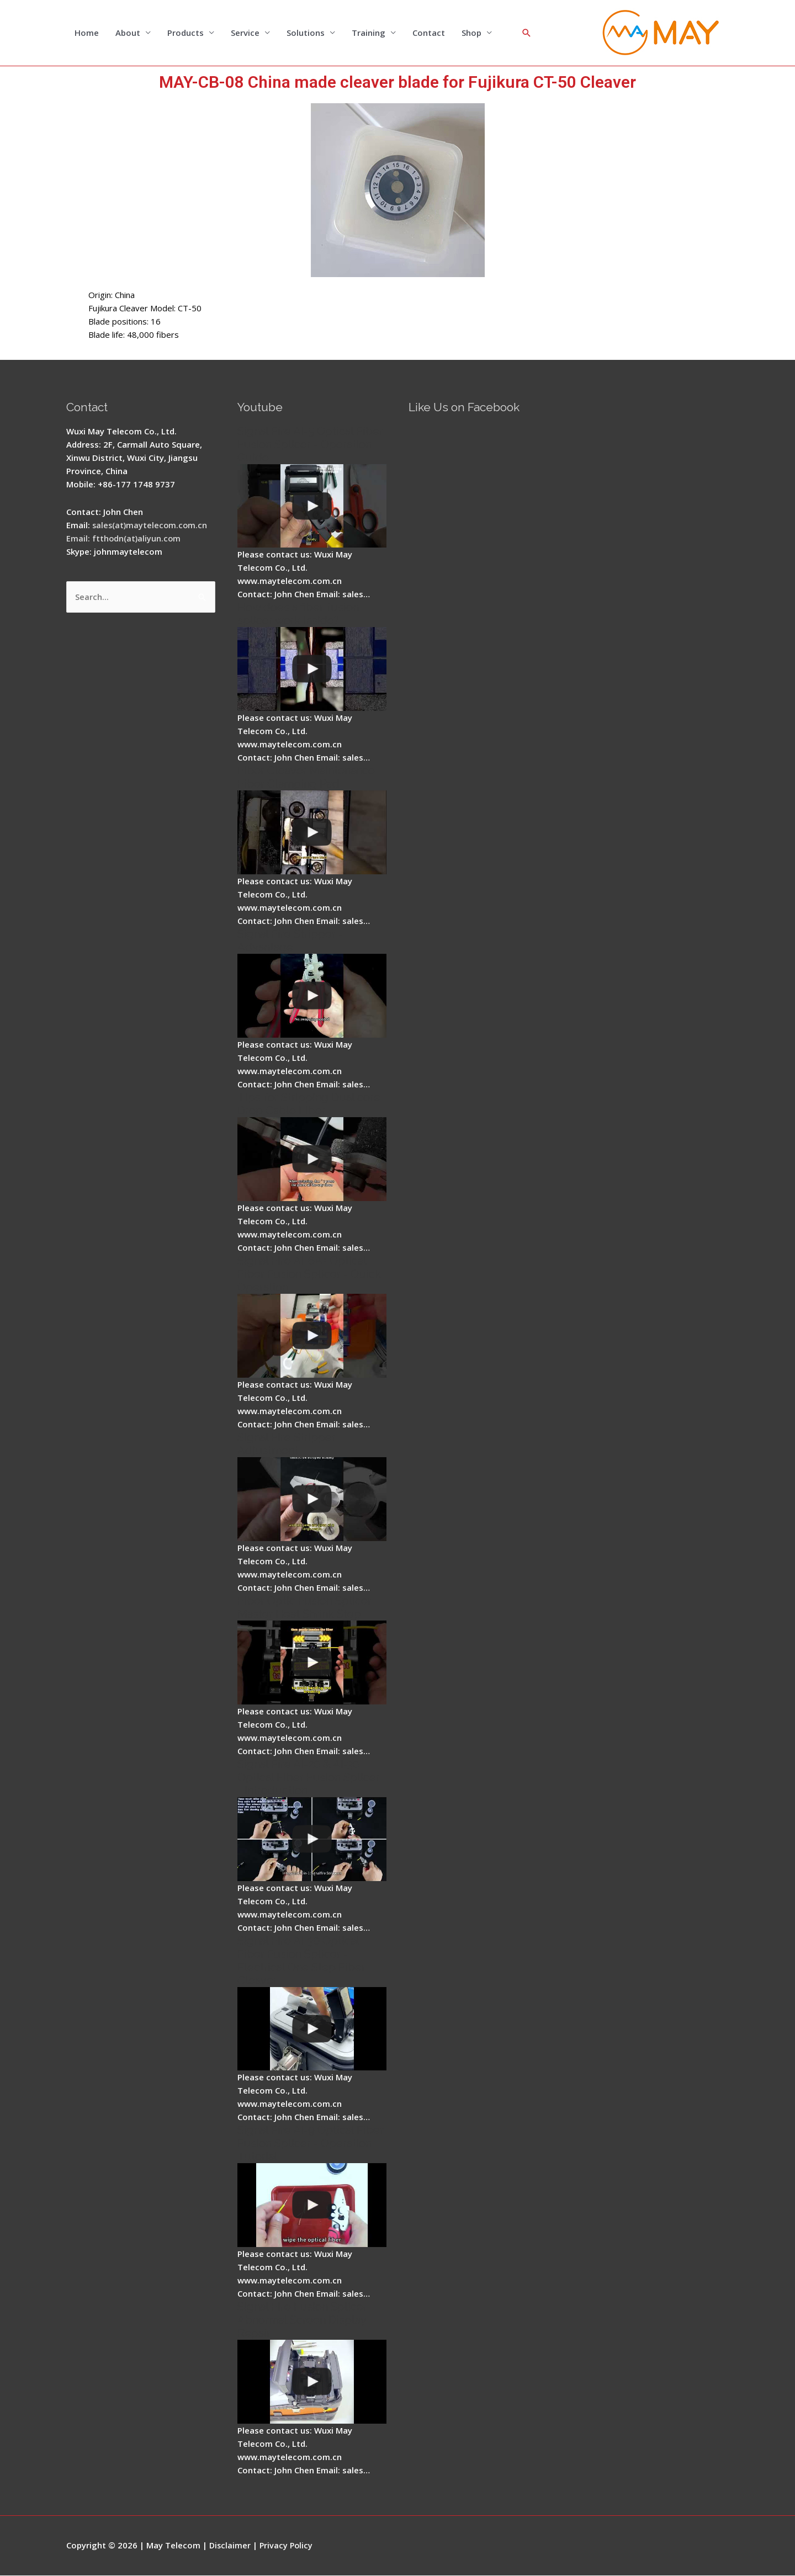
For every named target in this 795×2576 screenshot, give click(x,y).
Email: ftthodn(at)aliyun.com (124, 538)
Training (368, 33)
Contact (428, 33)
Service (245, 33)
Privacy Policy (288, 2545)
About (127, 33)
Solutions (306, 33)
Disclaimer (230, 2545)
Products (185, 33)
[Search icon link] (526, 33)
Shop (471, 33)
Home (87, 33)
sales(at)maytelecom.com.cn (151, 525)
